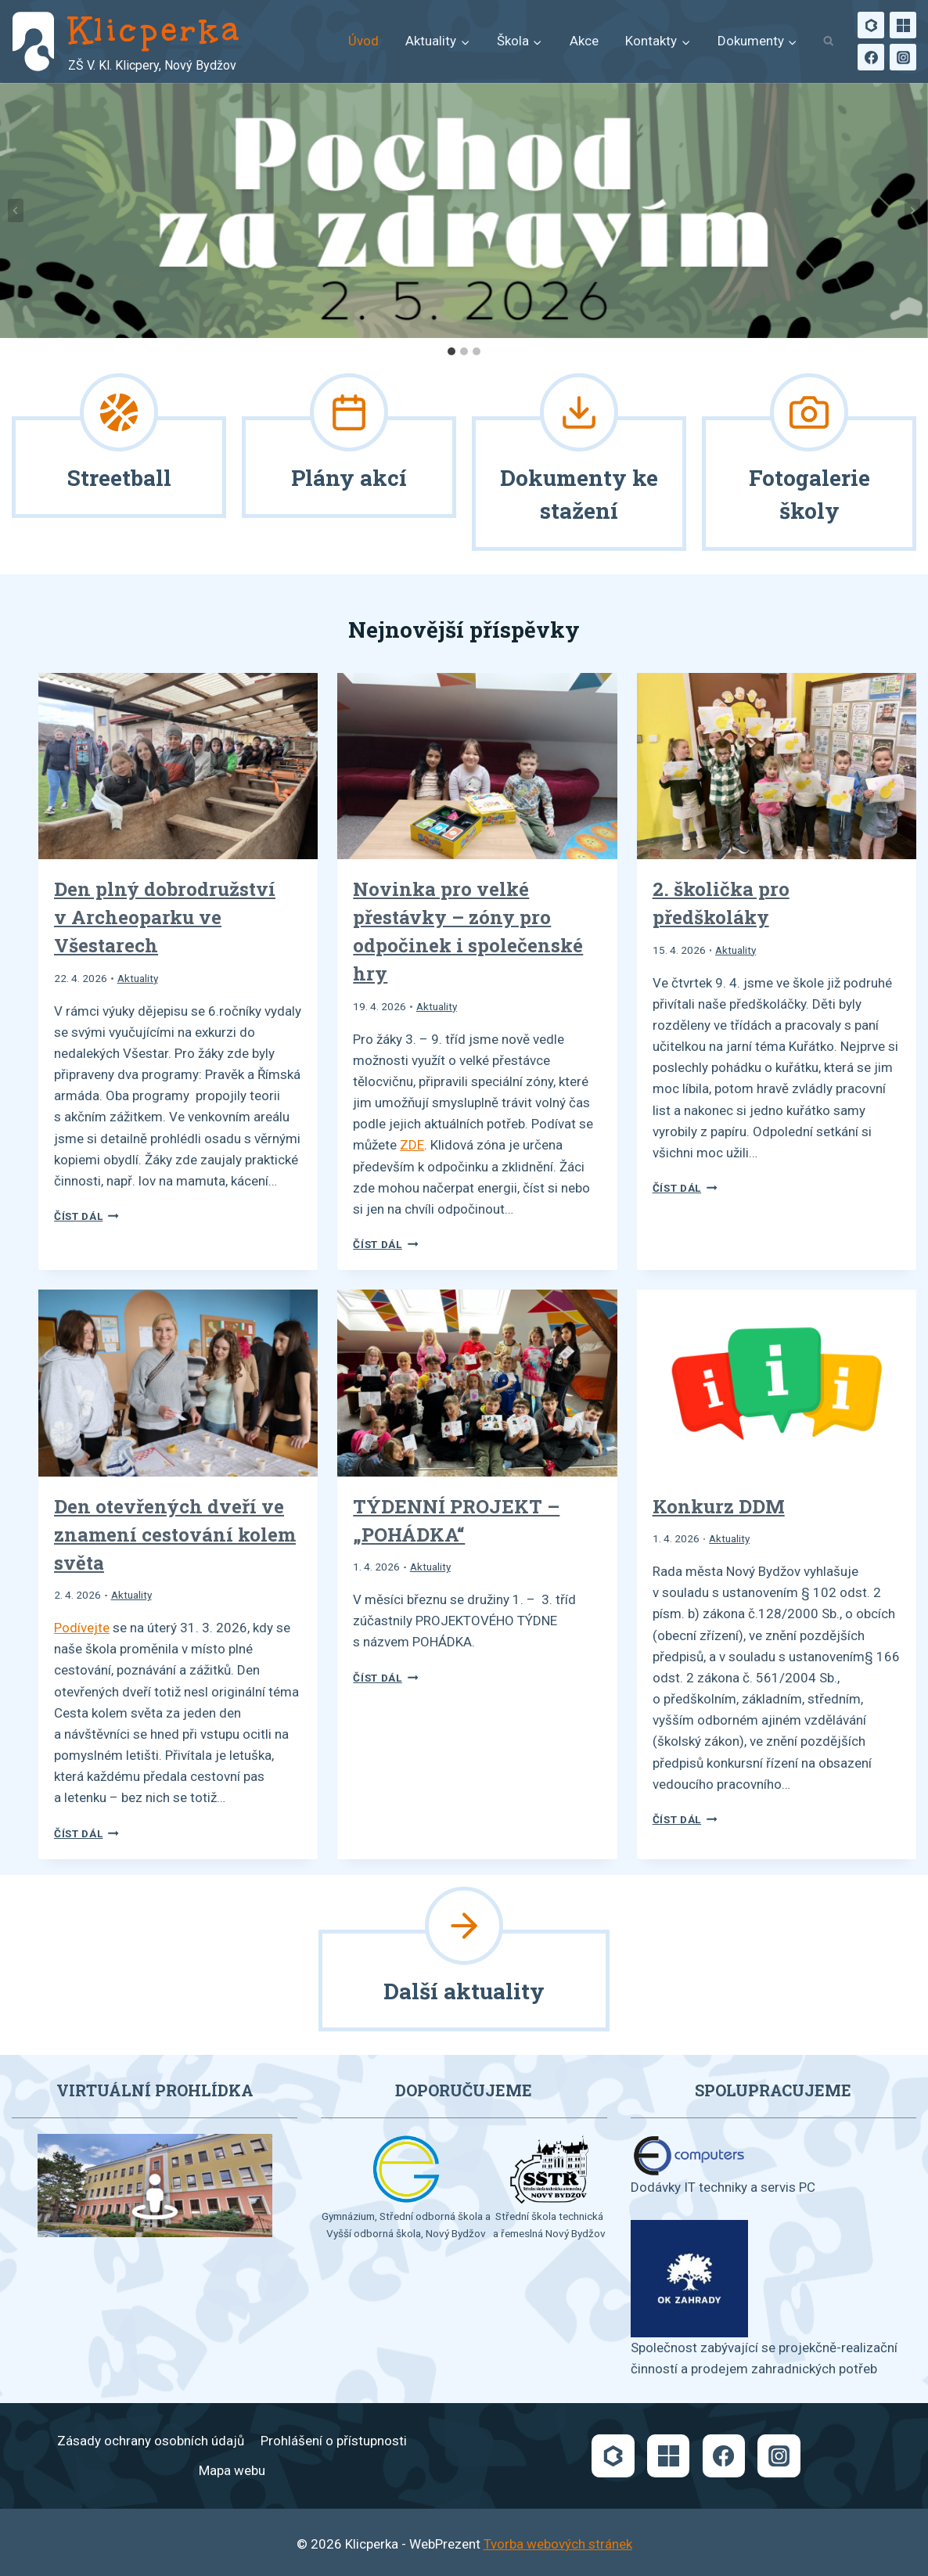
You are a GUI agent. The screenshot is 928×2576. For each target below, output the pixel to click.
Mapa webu (232, 2470)
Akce (584, 41)
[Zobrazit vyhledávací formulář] (828, 42)
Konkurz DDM (719, 1506)
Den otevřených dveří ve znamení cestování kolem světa (175, 1534)
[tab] (451, 351)
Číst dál (86, 1216)
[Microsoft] (903, 25)
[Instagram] (903, 57)
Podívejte (82, 1627)
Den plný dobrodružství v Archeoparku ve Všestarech (164, 917)
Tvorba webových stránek (558, 2544)
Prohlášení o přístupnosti (334, 2440)
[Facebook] (871, 57)
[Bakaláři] (871, 25)
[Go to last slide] (15, 210)
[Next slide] (912, 210)
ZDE (412, 1145)
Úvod (363, 41)
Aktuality (137, 978)
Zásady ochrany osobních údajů (150, 2440)
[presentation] (178, 766)
